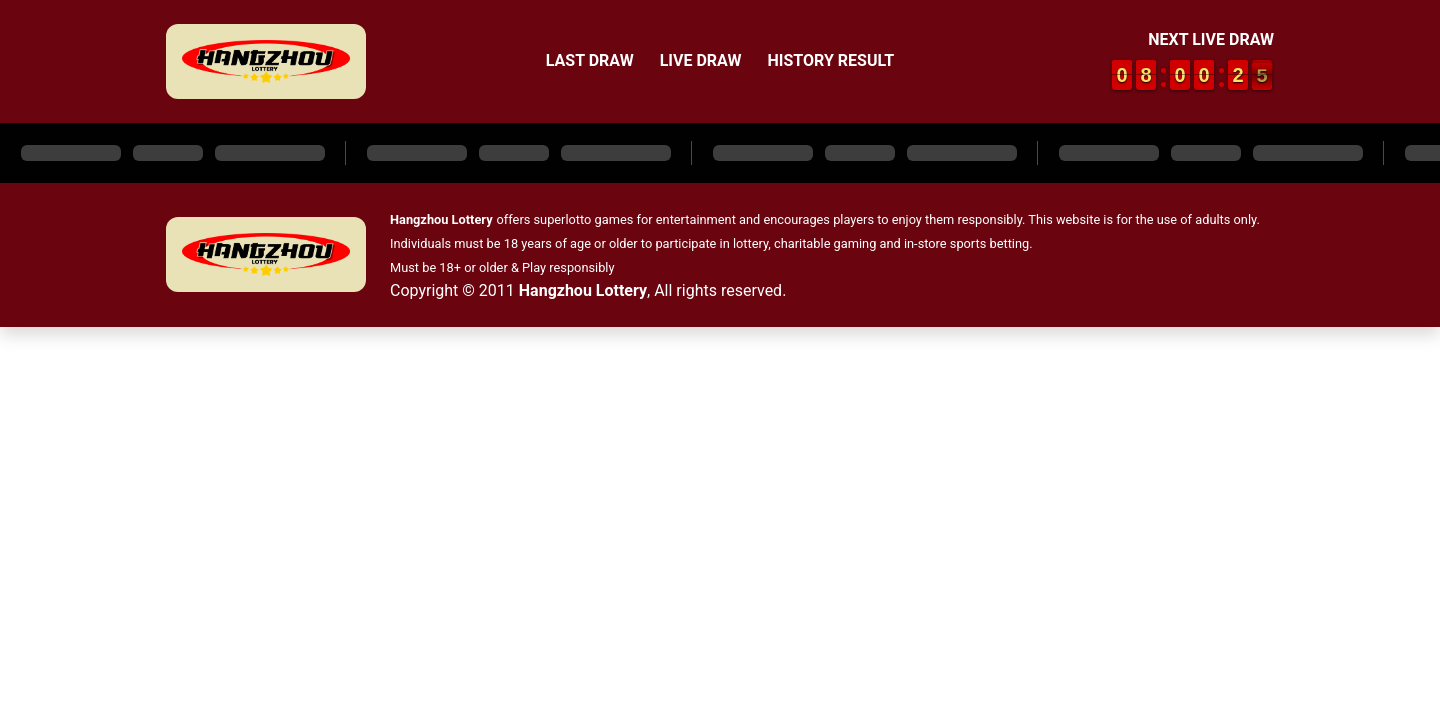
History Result (830, 60)
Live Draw (701, 60)
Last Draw (590, 60)
